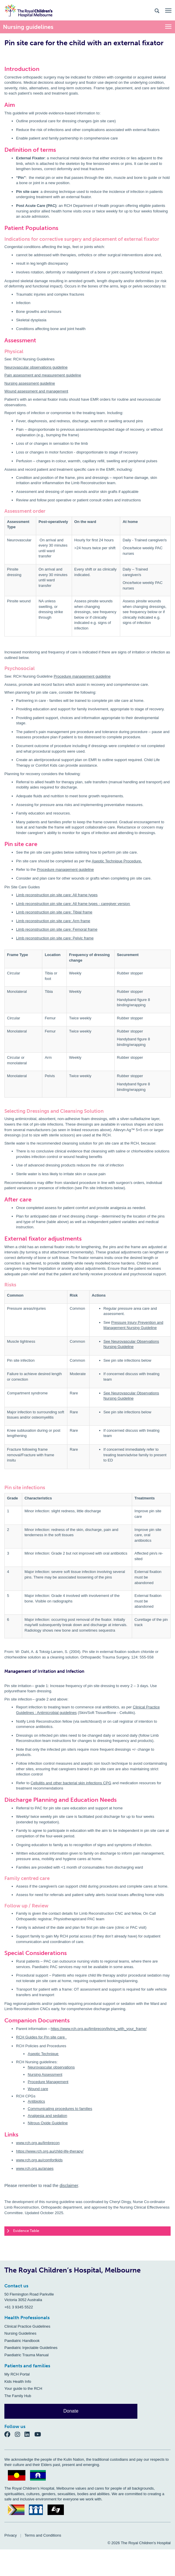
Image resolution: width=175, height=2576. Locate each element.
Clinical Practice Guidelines (27, 2326)
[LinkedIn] (29, 2434)
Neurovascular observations (51, 2067)
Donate (70, 2410)
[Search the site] (157, 10)
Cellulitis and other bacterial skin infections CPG (71, 1783)
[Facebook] (9, 2434)
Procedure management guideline (82, 676)
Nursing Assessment (45, 2074)
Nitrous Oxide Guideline (48, 2123)
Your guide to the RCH (23, 2388)
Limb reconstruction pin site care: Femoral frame (56, 929)
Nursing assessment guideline (29, 383)
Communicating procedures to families (60, 2108)
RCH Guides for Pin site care (41, 2037)
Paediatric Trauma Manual (26, 2355)
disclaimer (69, 2185)
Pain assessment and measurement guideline (42, 375)
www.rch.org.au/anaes (35, 2168)
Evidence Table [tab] (23, 2231)
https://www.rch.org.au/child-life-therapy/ (49, 2151)
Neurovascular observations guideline (36, 367)
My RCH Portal (17, 2374)
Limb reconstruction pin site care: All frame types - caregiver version (73, 903)
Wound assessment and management (36, 391)
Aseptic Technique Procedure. (117, 861)
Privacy (10, 2535)
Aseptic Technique (43, 2054)
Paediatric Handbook (22, 2340)
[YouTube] (39, 2434)
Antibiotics (36, 2101)
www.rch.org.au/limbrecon (38, 2143)
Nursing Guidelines (20, 2333)
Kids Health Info (17, 2381)
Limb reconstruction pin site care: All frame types (57, 895)
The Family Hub (17, 2396)
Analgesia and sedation (47, 2115)
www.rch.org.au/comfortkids (39, 2160)
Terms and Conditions (42, 2535)
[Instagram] (20, 2434)
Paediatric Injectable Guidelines (30, 2347)
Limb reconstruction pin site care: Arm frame (53, 921)
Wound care (38, 2089)
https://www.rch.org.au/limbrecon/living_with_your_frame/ (99, 2028)
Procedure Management (48, 2082)
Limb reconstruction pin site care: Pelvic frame (55, 938)
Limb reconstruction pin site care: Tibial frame (54, 912)
